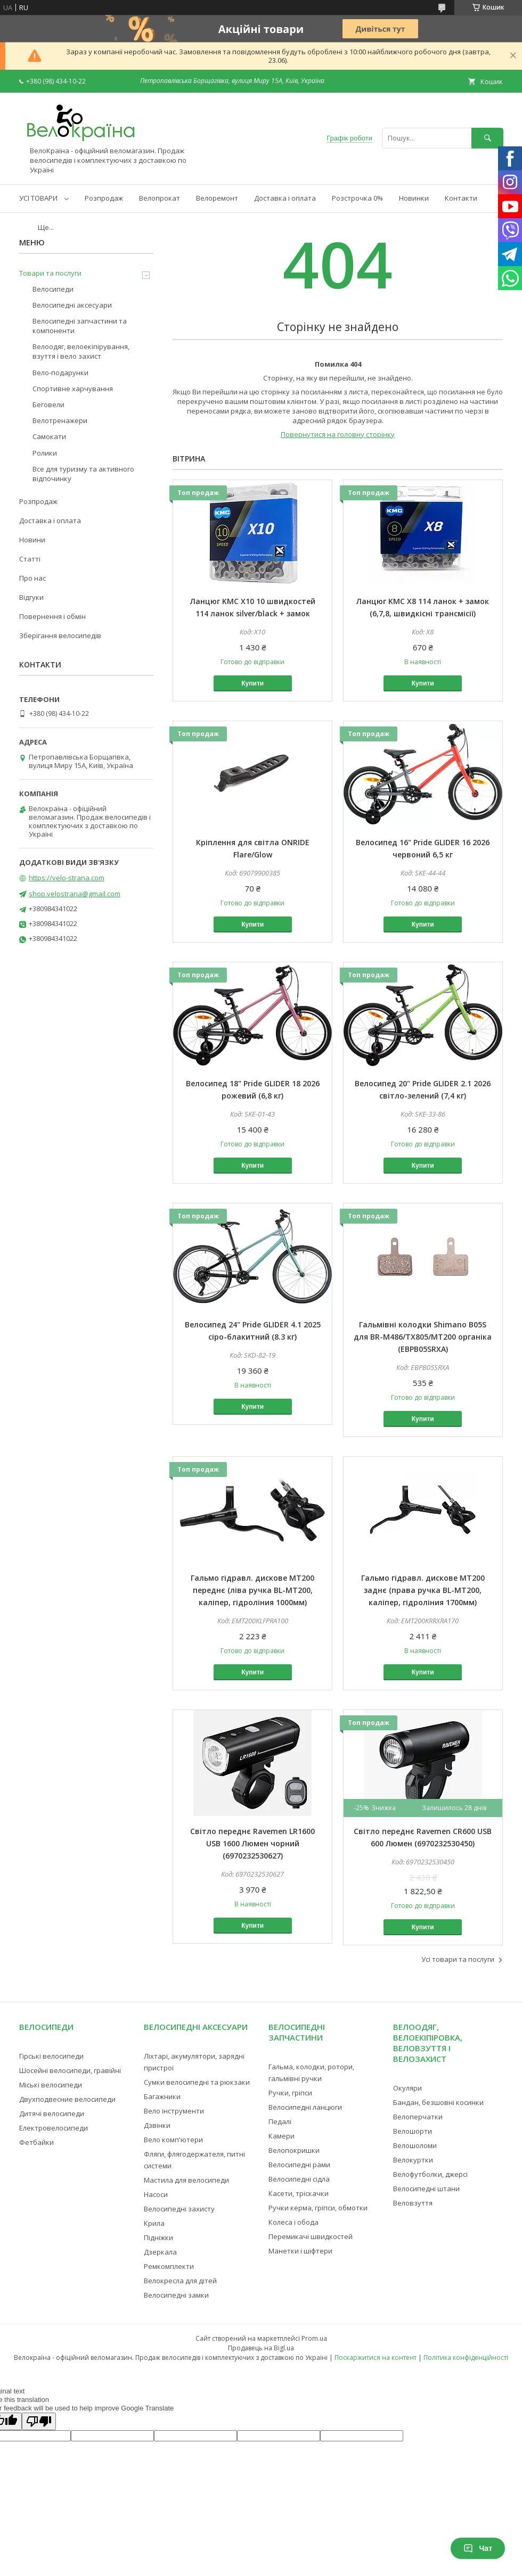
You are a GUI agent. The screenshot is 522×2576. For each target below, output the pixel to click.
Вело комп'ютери (173, 2139)
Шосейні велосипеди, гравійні (70, 2070)
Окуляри (407, 2088)
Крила (154, 2223)
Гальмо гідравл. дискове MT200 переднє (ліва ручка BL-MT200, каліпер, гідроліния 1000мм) (252, 1590)
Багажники (162, 2096)
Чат (477, 2548)
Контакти (461, 198)
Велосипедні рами (299, 2164)
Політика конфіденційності (465, 2357)
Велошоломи (415, 2145)
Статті (29, 559)
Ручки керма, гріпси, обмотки (318, 2207)
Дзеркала (160, 2252)
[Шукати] (487, 138)
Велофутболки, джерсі (430, 2174)
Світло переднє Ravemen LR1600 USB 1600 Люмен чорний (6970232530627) (252, 1843)
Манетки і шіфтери (300, 2251)
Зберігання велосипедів (60, 635)
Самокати (49, 436)
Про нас (32, 578)
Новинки (414, 198)
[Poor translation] (39, 2421)
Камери (281, 2136)
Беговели (48, 404)
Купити (252, 683)
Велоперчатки (418, 2116)
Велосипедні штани (426, 2188)
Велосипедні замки (176, 2295)
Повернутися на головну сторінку (338, 434)
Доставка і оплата (285, 198)
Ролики (44, 453)
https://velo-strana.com (66, 877)
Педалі (279, 2121)
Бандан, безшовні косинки (438, 2102)
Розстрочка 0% (357, 198)
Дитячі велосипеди (51, 2113)
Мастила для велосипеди (186, 2180)
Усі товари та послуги (457, 1959)
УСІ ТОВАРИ (38, 198)
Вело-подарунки (60, 372)
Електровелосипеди (53, 2128)
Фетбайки (36, 2142)
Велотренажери (59, 420)
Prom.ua (314, 2338)
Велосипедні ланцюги (305, 2107)
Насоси (156, 2194)
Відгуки (31, 597)
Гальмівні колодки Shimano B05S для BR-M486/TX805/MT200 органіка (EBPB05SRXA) (423, 1336)
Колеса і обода (293, 2222)
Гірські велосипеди (51, 2056)
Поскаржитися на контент (376, 2357)
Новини (32, 539)
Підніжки (158, 2237)
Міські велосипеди (50, 2085)
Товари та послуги (50, 273)
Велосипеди (53, 289)
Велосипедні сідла (299, 2179)
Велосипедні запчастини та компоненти (79, 325)
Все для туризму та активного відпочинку (83, 473)
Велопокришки (294, 2150)
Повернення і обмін (52, 616)
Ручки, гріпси (290, 2093)
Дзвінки (157, 2125)
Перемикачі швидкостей (310, 2236)
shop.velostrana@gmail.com (74, 893)
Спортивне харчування (72, 388)
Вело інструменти (174, 2111)
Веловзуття (413, 2203)
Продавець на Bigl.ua (261, 2347)
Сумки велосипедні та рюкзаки (197, 2082)
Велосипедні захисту (179, 2209)
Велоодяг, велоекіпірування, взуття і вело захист (80, 351)
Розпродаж (104, 198)
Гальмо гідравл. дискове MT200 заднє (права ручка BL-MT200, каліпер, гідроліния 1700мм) (423, 1590)
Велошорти (412, 2131)
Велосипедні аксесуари (72, 305)
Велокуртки (413, 2160)
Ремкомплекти (169, 2266)
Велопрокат (159, 198)
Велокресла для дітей (180, 2280)
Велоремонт (217, 198)
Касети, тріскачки (298, 2193)
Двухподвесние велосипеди (67, 2099)
